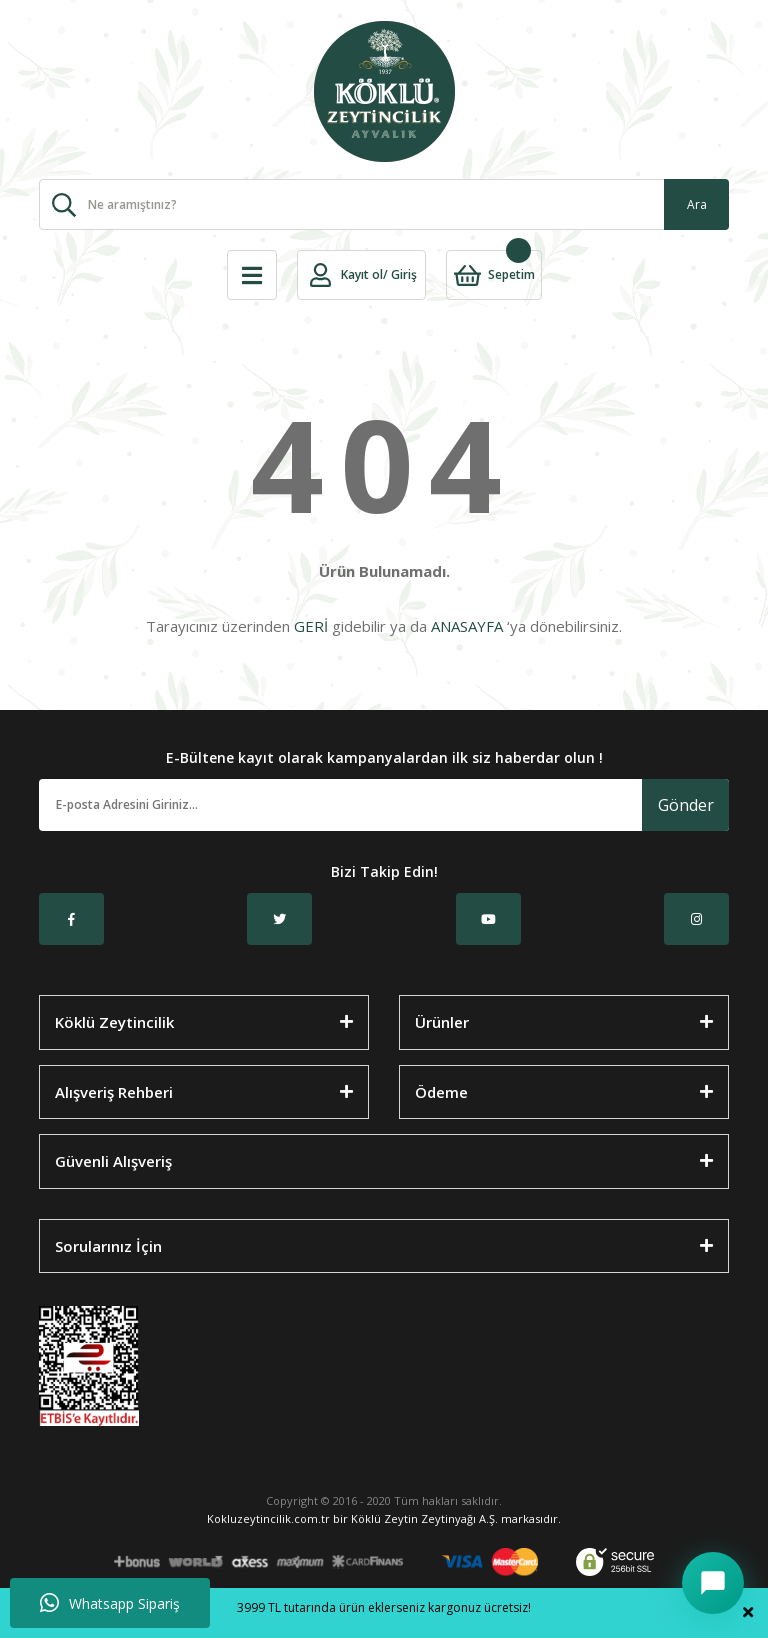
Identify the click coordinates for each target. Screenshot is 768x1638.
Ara (697, 204)
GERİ (311, 626)
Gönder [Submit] (686, 805)
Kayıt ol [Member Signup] (362, 274)
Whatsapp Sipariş (110, 1603)
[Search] (384, 204)
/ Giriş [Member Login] (400, 274)
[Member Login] (320, 275)
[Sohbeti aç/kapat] (713, 1583)
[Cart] (494, 275)
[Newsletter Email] (340, 805)
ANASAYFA (467, 626)
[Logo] (384, 91)
